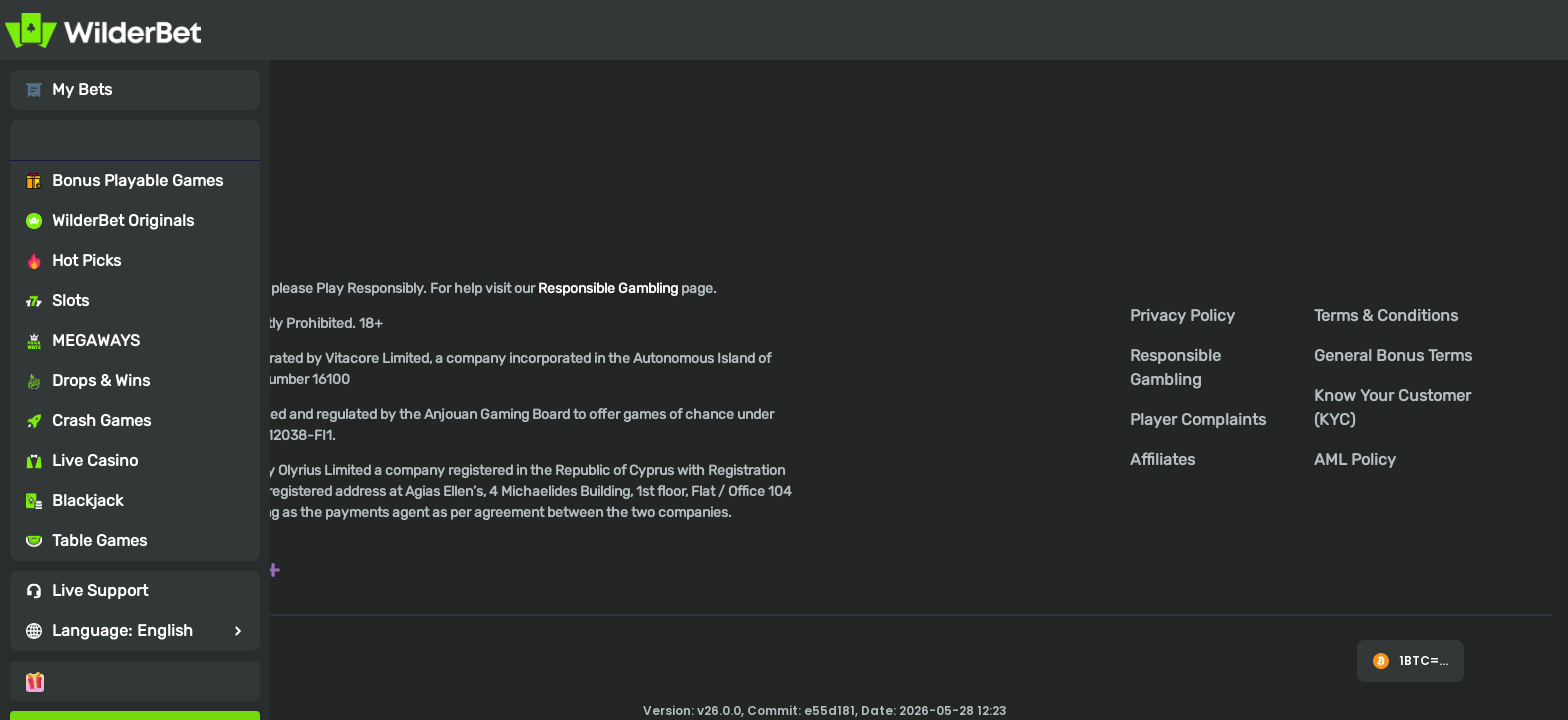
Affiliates (1162, 459)
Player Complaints (1198, 419)
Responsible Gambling (1175, 367)
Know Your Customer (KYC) (1392, 407)
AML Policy (1355, 459)
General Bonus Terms (1393, 355)
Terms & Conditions (1386, 315)
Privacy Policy (1182, 315)
